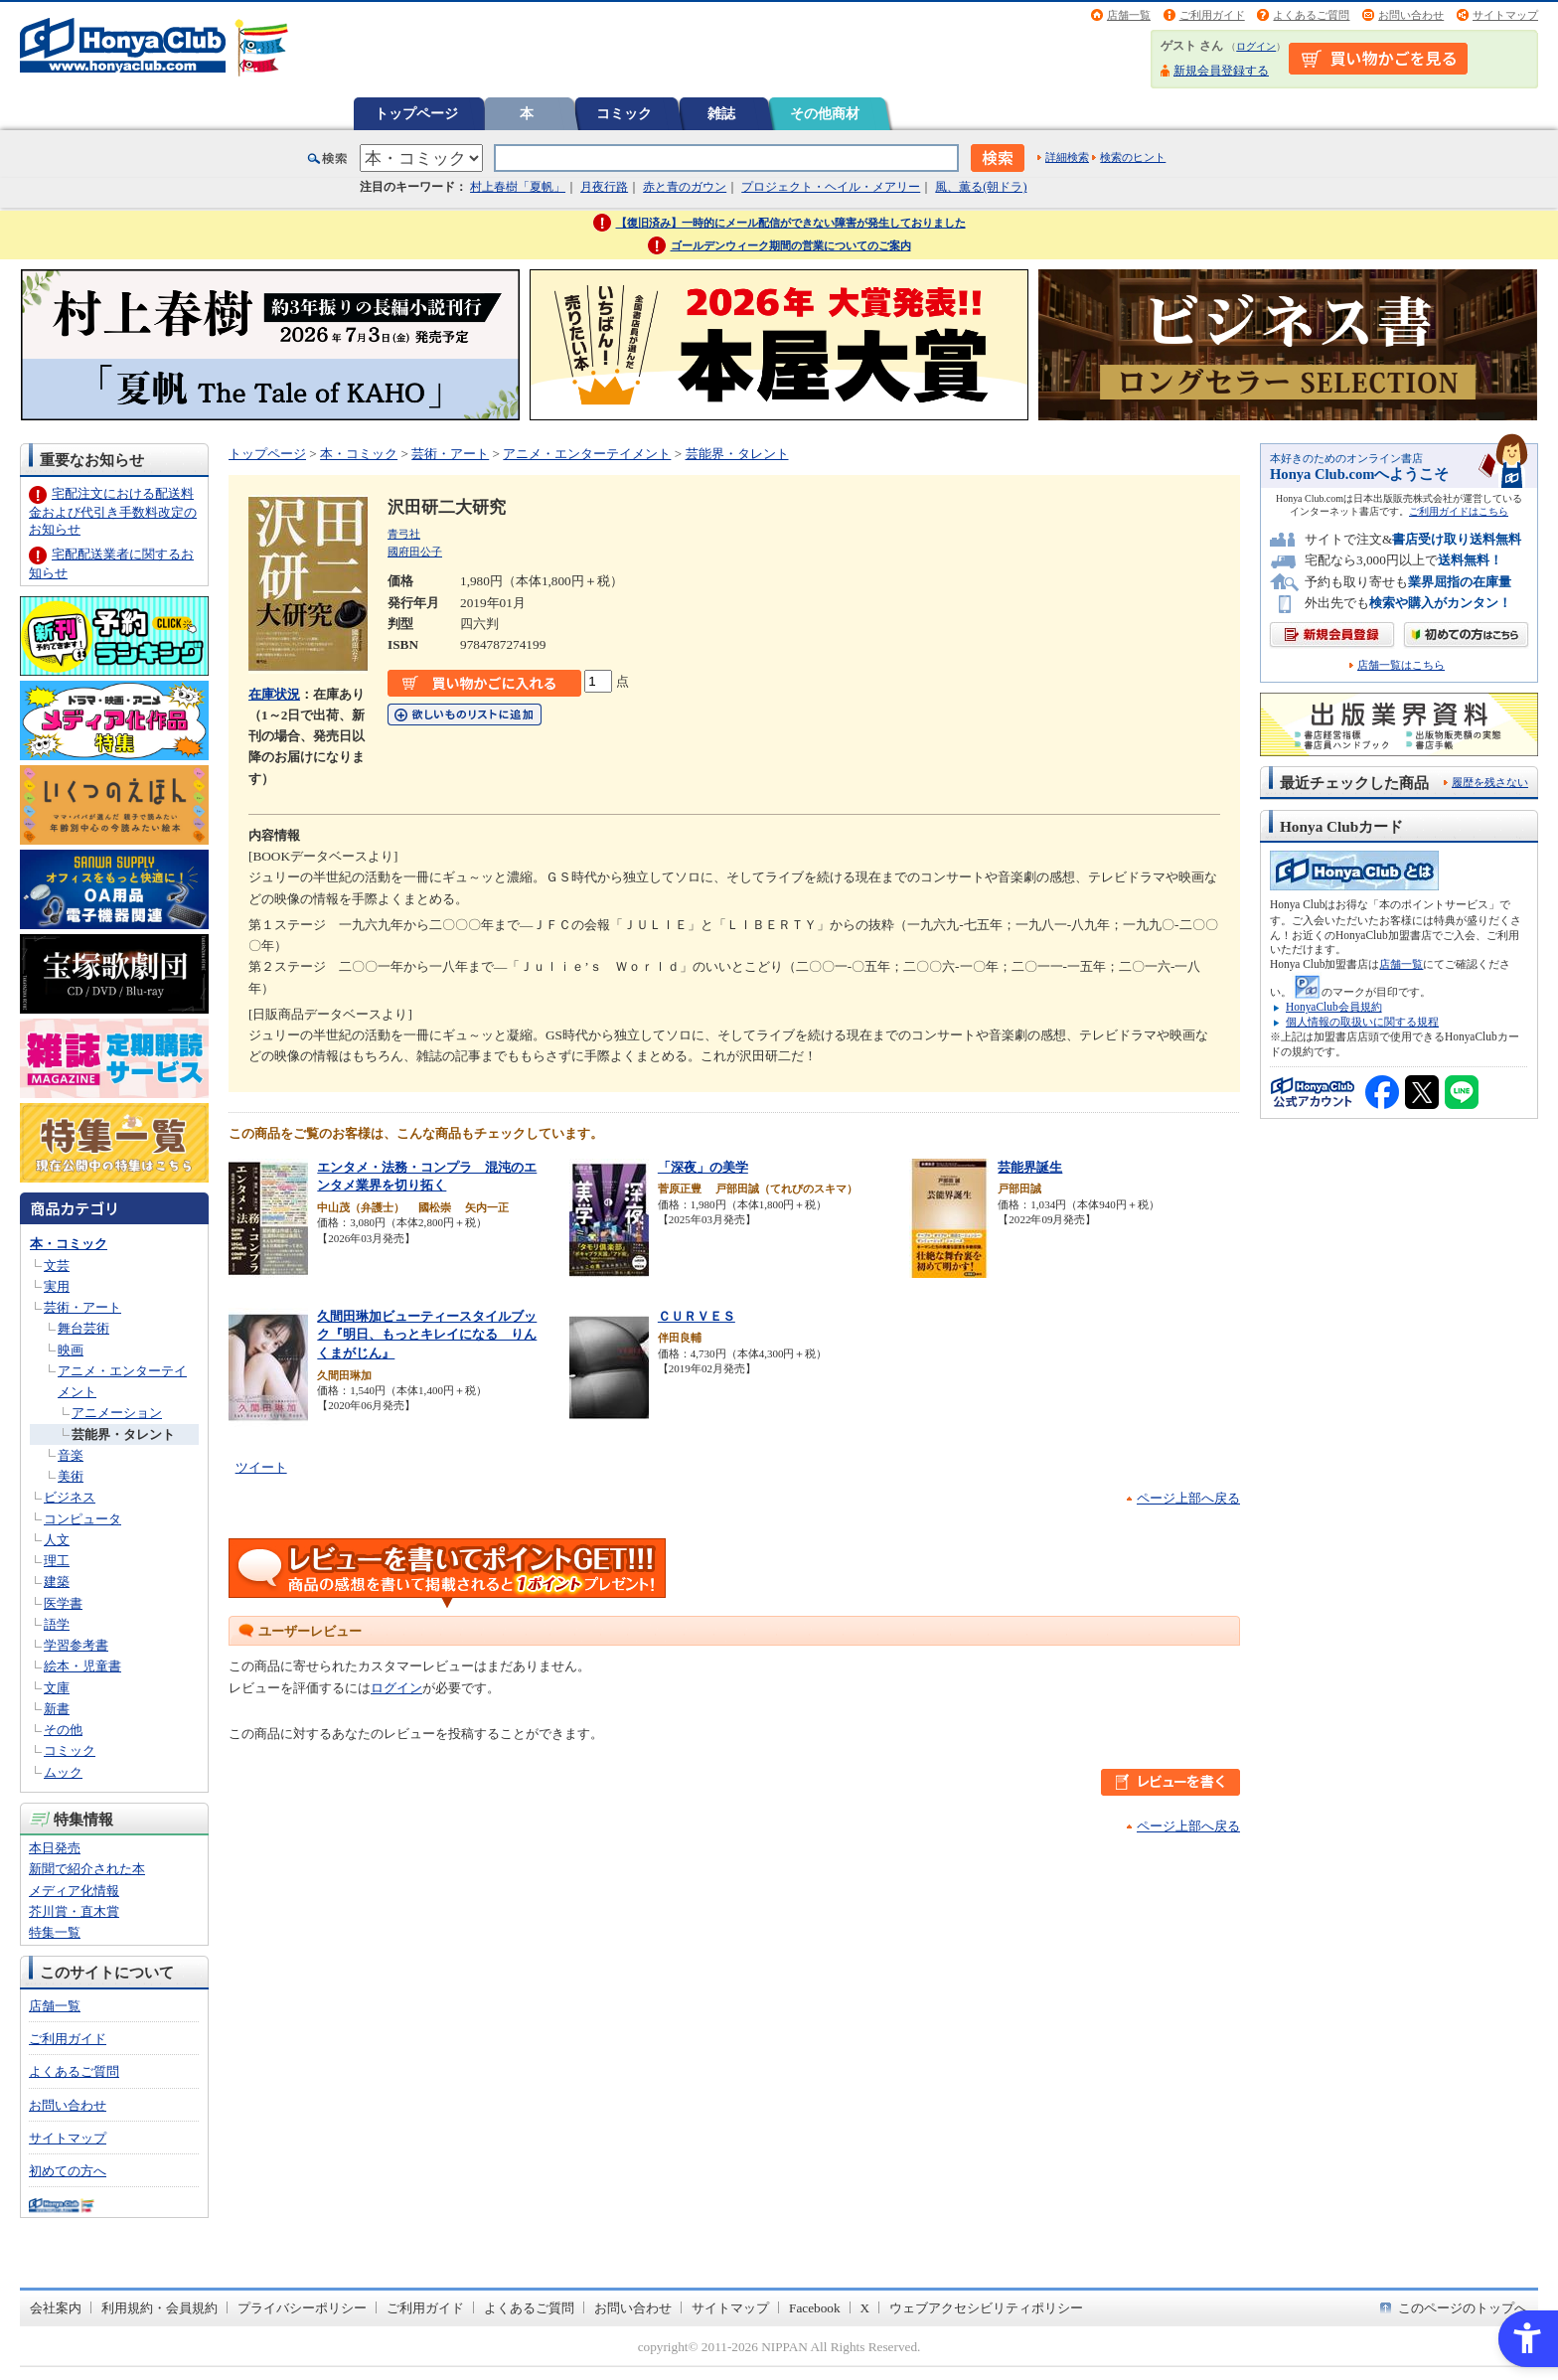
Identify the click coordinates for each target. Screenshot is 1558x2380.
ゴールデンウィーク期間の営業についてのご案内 (791, 245)
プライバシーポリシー (302, 2308)
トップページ (416, 113)
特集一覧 (54, 1932)
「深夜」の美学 (703, 1167)
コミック (624, 113)
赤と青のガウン (684, 187)
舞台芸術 (83, 1328)
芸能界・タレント (123, 1434)
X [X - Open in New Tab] (865, 2308)
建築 (57, 1581)
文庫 (57, 1687)
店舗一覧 (1129, 15)
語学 (57, 1624)
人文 (57, 1539)
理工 (57, 1560)
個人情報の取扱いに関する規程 (1362, 1022)
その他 (63, 1729)
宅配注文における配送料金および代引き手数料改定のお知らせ (113, 511)
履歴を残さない (1490, 782)
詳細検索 (1067, 157)
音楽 (70, 1455)
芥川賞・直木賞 (74, 1911)
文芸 (57, 1265)
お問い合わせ (1411, 15)
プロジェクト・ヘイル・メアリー (830, 187)
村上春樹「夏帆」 (517, 187)
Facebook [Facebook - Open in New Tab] (815, 2308)
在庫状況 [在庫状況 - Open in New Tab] (274, 694)
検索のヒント (1133, 157)
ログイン (1256, 46)
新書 (57, 1708)
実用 (57, 1286)
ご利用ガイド (1212, 15)
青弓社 (404, 534)
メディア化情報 (74, 1890)
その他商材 (824, 113)
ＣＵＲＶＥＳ (696, 1316)
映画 (70, 1350)
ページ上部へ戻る (1188, 1498)
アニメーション (117, 1412)
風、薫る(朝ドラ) (980, 187)
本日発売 (54, 1847)
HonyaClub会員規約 (1334, 1007)
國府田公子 (415, 551)
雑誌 (721, 113)
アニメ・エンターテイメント (587, 453)
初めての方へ (67, 2170)
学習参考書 (76, 1645)
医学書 (63, 1603)
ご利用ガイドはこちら (1458, 511)
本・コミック (68, 1243)
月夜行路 (604, 187)
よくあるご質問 (1311, 15)
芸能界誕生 (1030, 1167)
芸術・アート (82, 1307)
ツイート (261, 1467)
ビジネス (69, 1497)
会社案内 (55, 2308)
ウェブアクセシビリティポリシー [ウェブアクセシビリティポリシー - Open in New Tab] (986, 2308)
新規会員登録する (1221, 71)
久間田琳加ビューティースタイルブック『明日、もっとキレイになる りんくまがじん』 (427, 1334)
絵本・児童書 (82, 1666)
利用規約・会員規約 (159, 2308)
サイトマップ (1505, 15)
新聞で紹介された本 (87, 1868)
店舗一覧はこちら (1401, 665)
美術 (70, 1476)
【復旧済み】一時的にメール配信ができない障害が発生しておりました (791, 223)
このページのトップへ (1462, 2308)
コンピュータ (82, 1518)
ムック (63, 1772)
